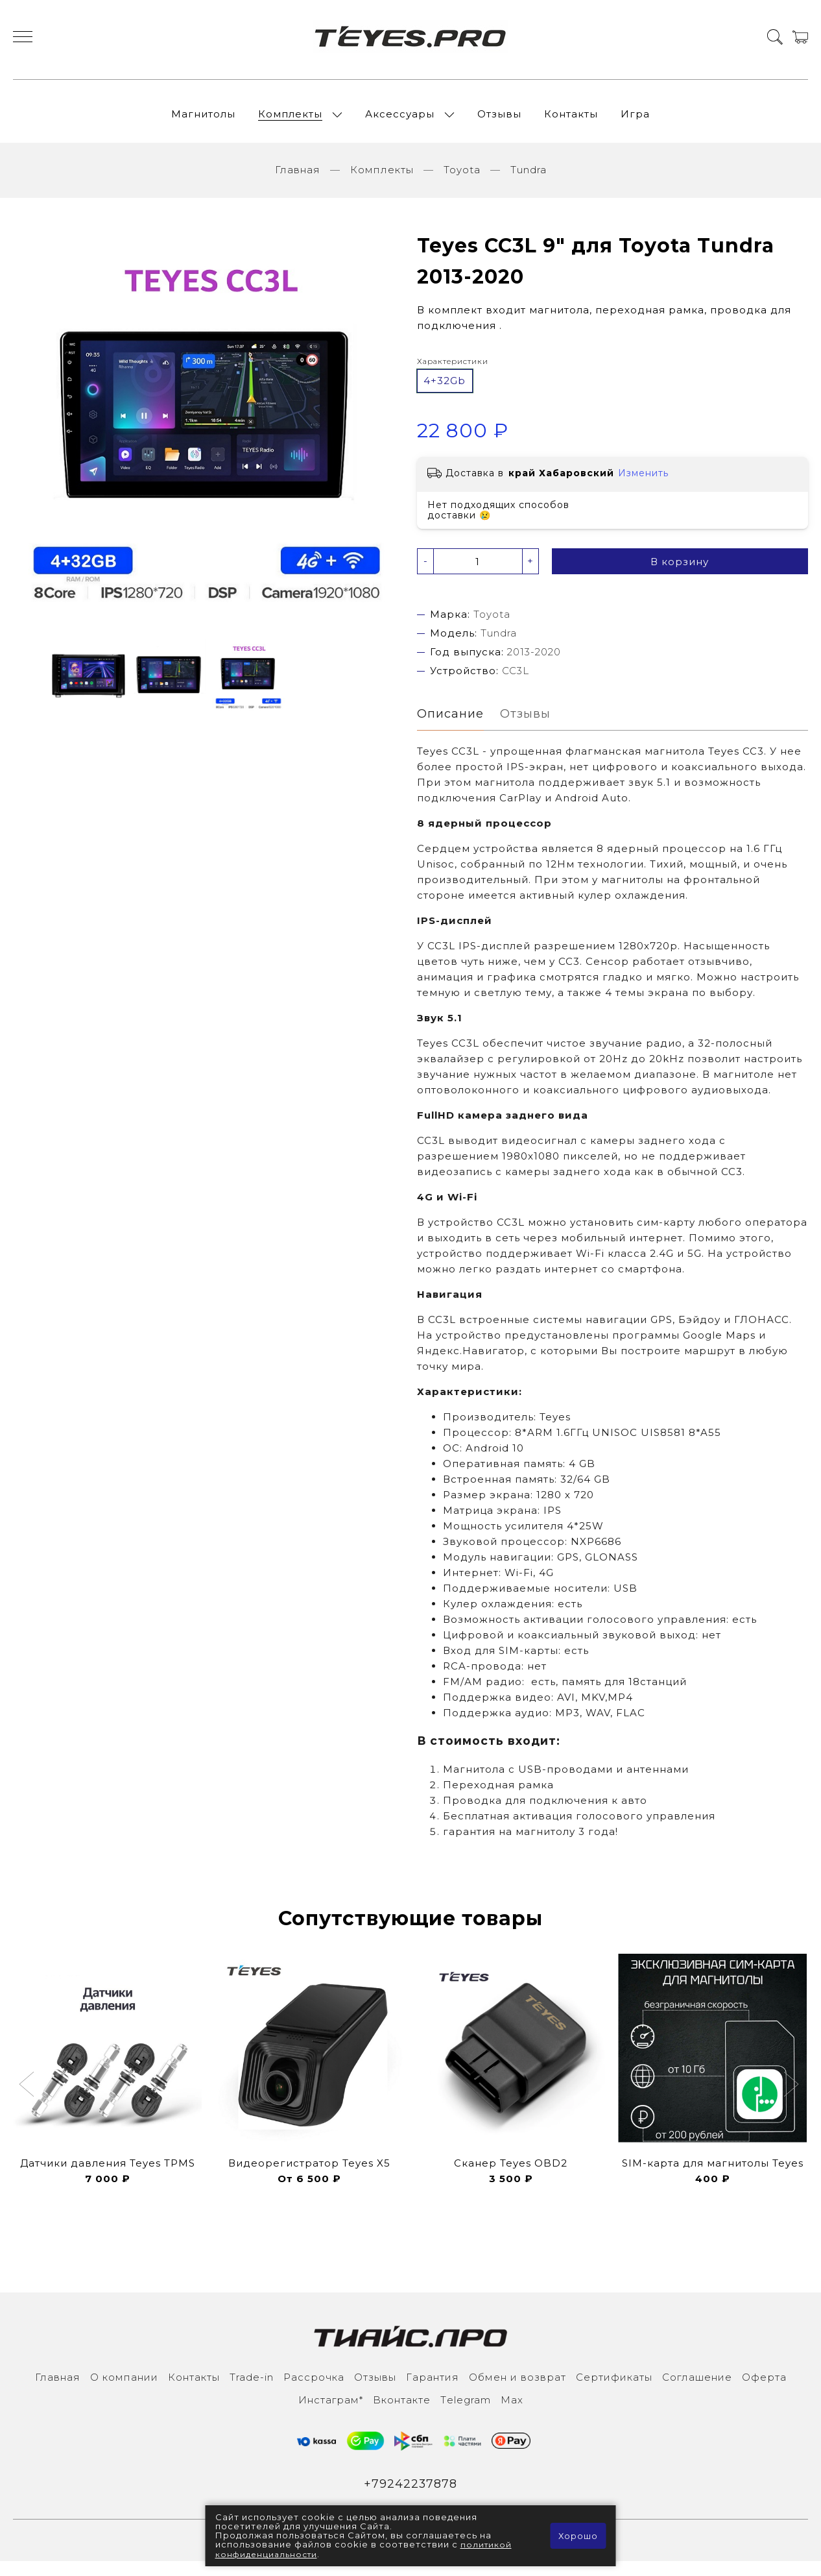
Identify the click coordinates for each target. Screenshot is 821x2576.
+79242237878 (411, 2497)
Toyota (462, 181)
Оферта (764, 2389)
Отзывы (499, 120)
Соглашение (697, 2389)
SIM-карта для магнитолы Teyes (712, 2175)
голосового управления (645, 1829)
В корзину (679, 573)
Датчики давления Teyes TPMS (107, 2175)
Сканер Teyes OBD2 (510, 2175)
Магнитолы (203, 120)
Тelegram (465, 2412)
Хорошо (577, 2536)
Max (512, 2412)
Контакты (571, 120)
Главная (297, 181)
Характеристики (452, 372)
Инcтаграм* (330, 2412)
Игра (635, 120)
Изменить (643, 485)
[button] (28, 2098)
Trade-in (252, 2389)
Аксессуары (399, 120)
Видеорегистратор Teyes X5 (309, 2175)
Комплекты (290, 120)
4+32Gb (444, 391)
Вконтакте (402, 2412)
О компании (124, 2389)
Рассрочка (313, 2389)
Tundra (528, 181)
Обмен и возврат (517, 2389)
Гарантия (432, 2389)
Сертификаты (614, 2389)
